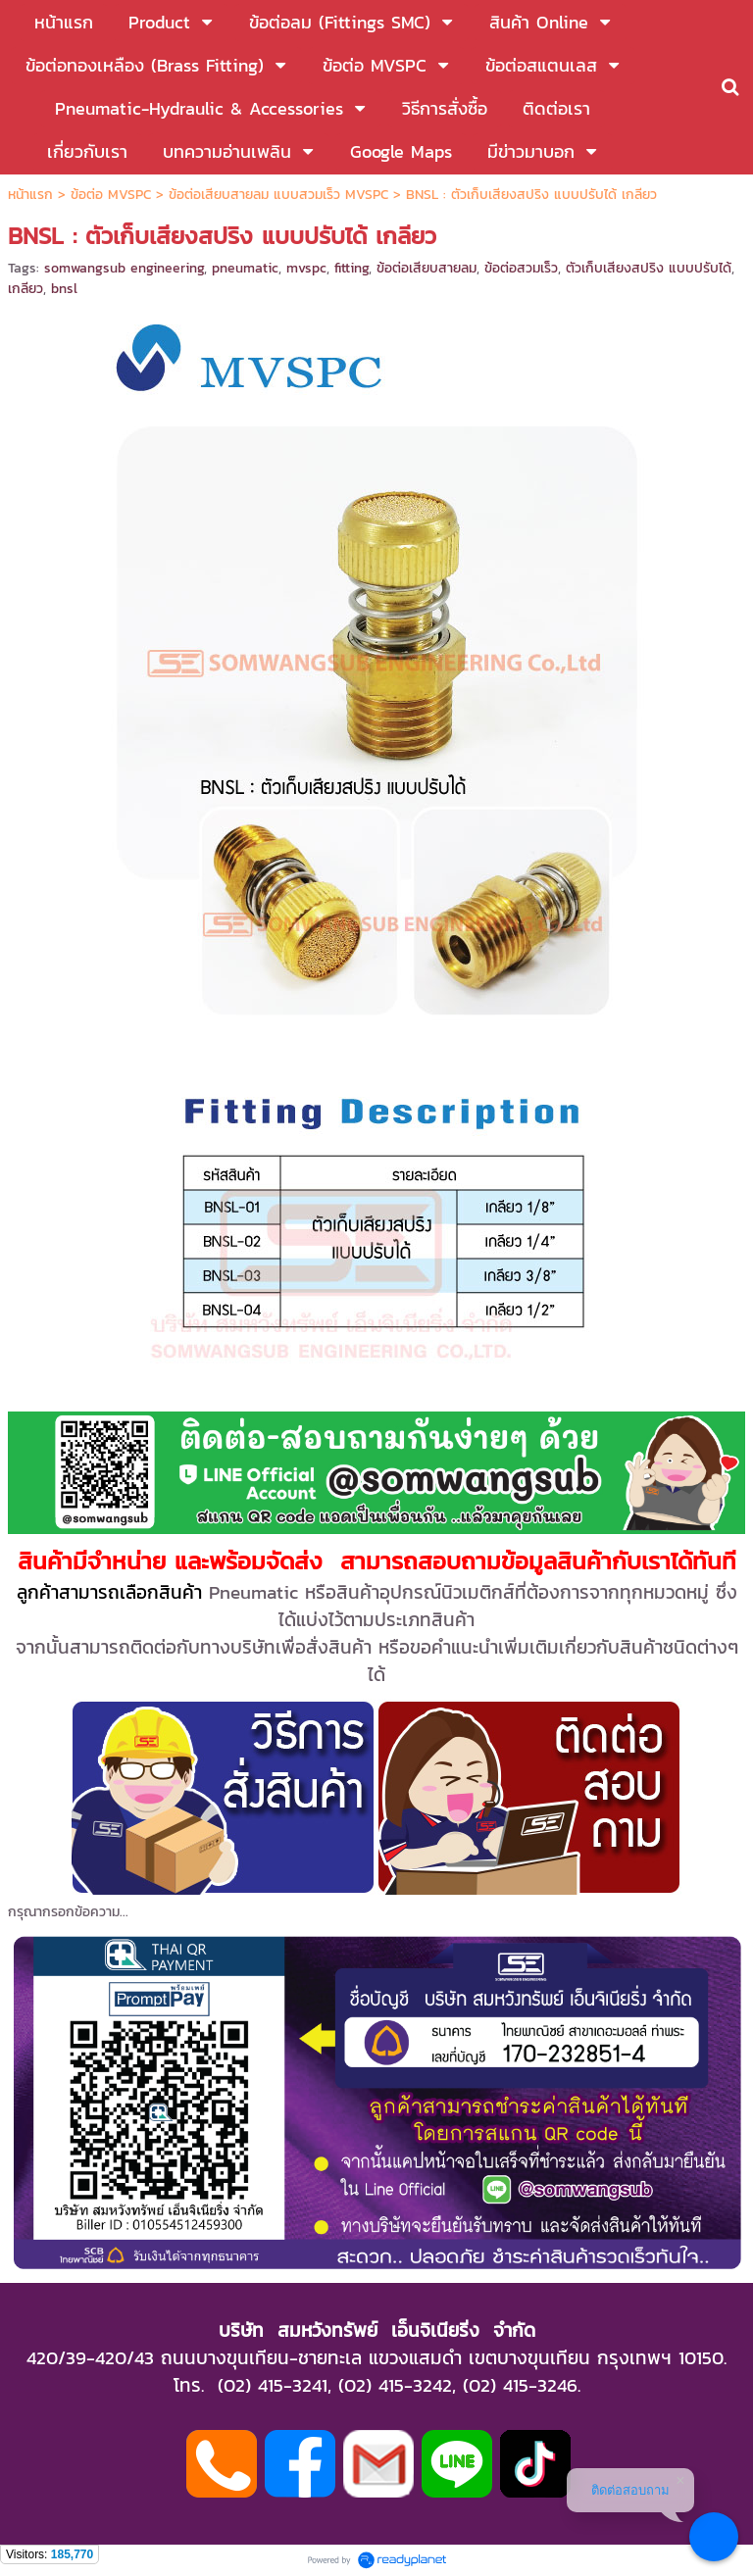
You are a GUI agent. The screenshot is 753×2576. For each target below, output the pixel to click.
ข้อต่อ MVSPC (111, 194)
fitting (351, 268)
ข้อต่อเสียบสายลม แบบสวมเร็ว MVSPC (278, 194)
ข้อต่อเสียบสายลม (426, 268)
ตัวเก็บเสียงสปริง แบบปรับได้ (648, 268)
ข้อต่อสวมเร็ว (521, 268)
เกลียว (25, 288)
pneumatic (245, 268)
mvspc (306, 268)
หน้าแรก (30, 194)
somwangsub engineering (124, 268)
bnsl (64, 288)
